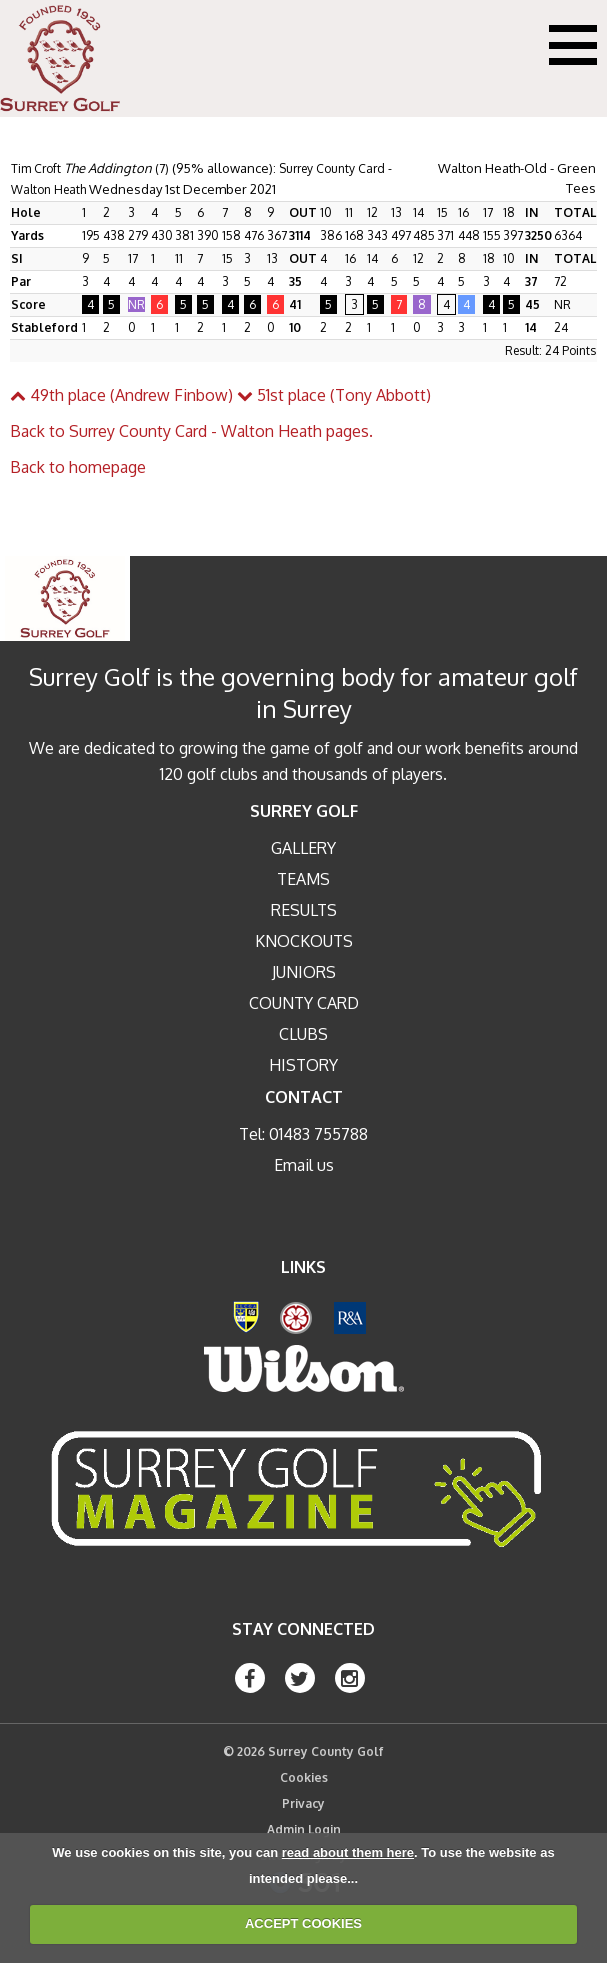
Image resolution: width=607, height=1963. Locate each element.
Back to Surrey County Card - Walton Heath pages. (191, 431)
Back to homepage (78, 467)
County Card (304, 1003)
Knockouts (304, 941)
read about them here (348, 1852)
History (303, 1065)
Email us (304, 1165)
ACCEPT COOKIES (303, 1923)
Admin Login (304, 1829)
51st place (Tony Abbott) (334, 395)
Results (304, 910)
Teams (303, 879)
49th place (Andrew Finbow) (121, 395)
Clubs (303, 1034)
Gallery (303, 848)
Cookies (304, 1777)
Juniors (304, 972)
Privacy (303, 1803)
